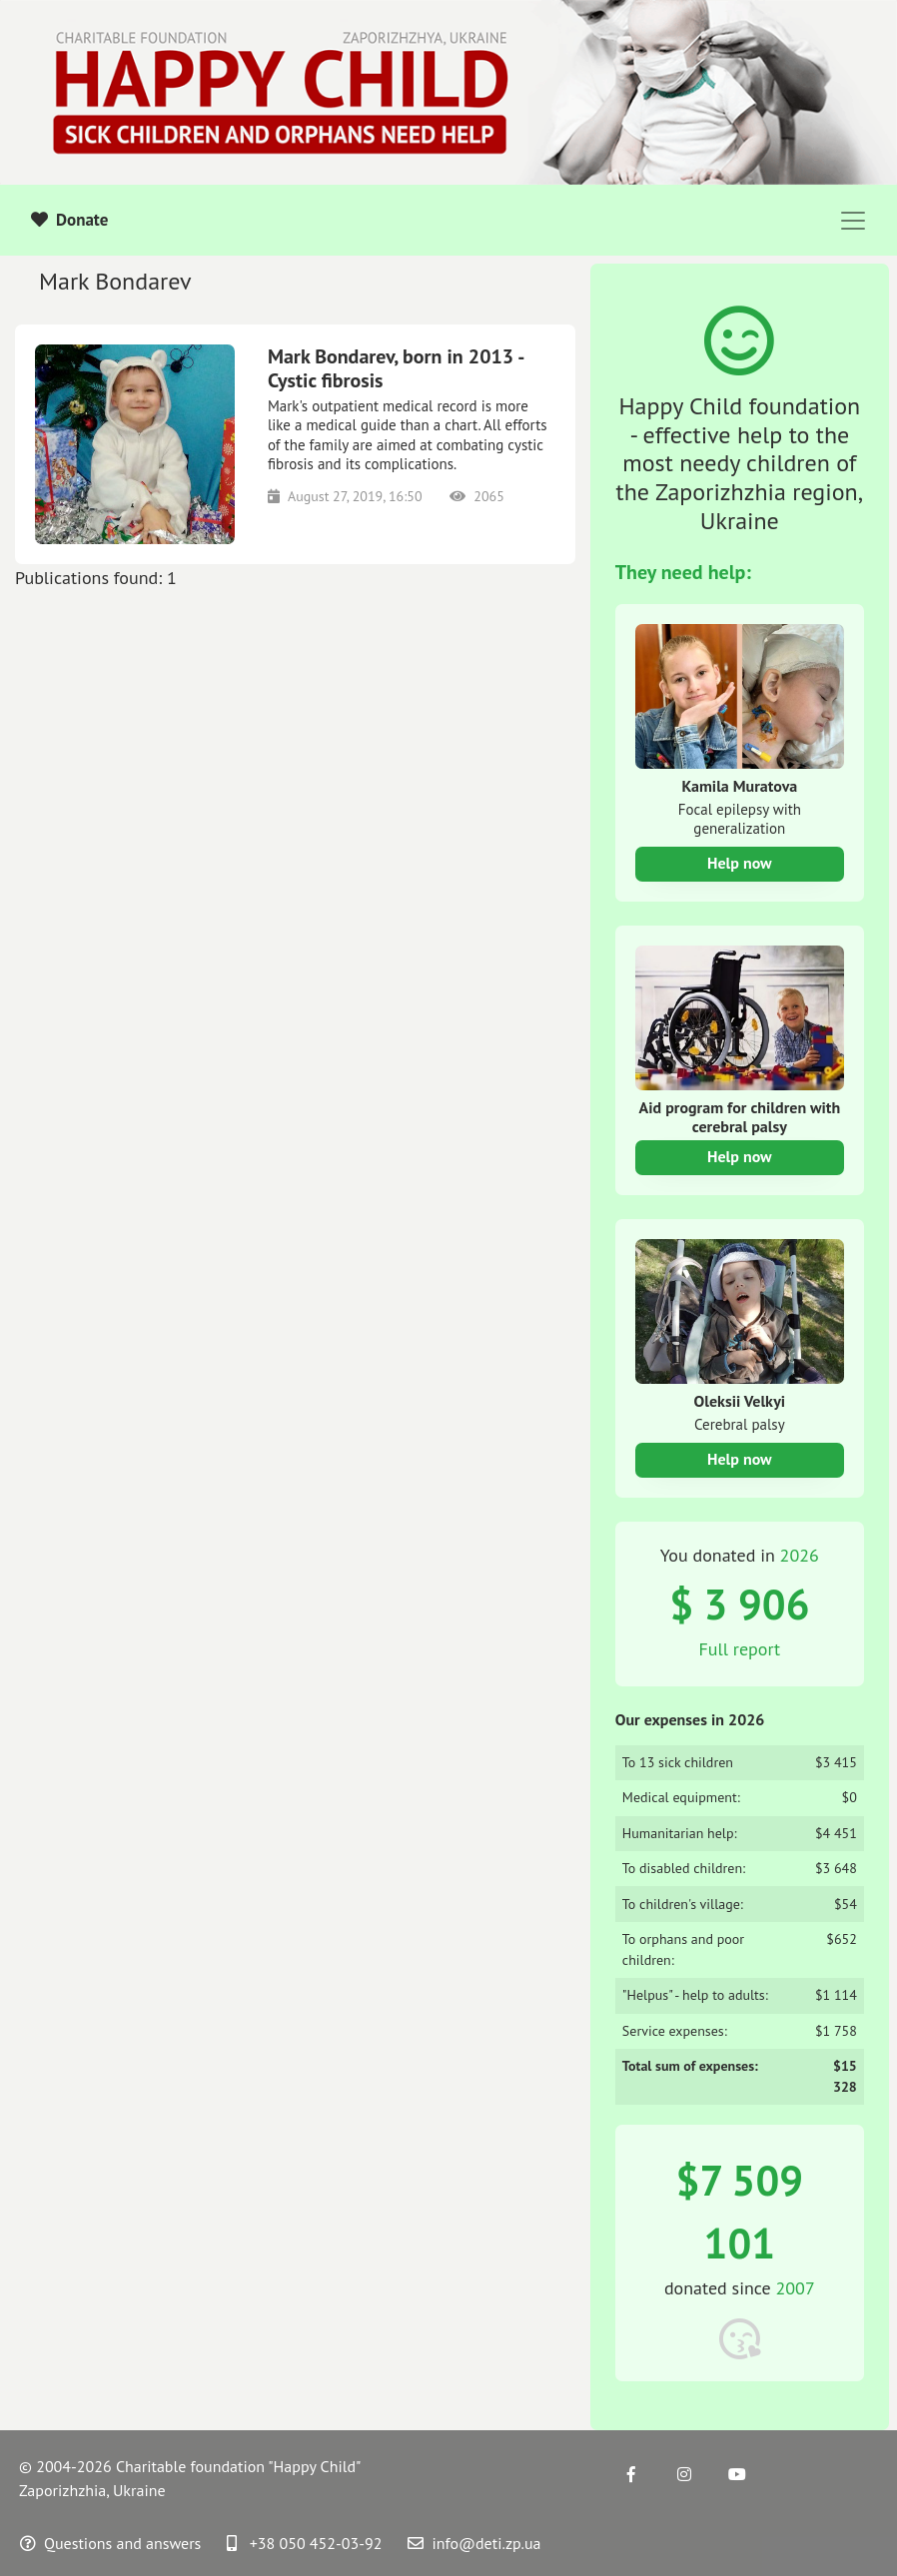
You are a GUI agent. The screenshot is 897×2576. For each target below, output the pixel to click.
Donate (69, 220)
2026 (799, 1555)
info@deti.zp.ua (474, 2543)
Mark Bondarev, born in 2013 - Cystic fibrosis (395, 368)
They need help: (683, 572)
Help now (739, 863)
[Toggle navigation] (853, 221)
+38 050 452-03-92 (304, 2543)
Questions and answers (110, 2543)
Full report (739, 1648)
